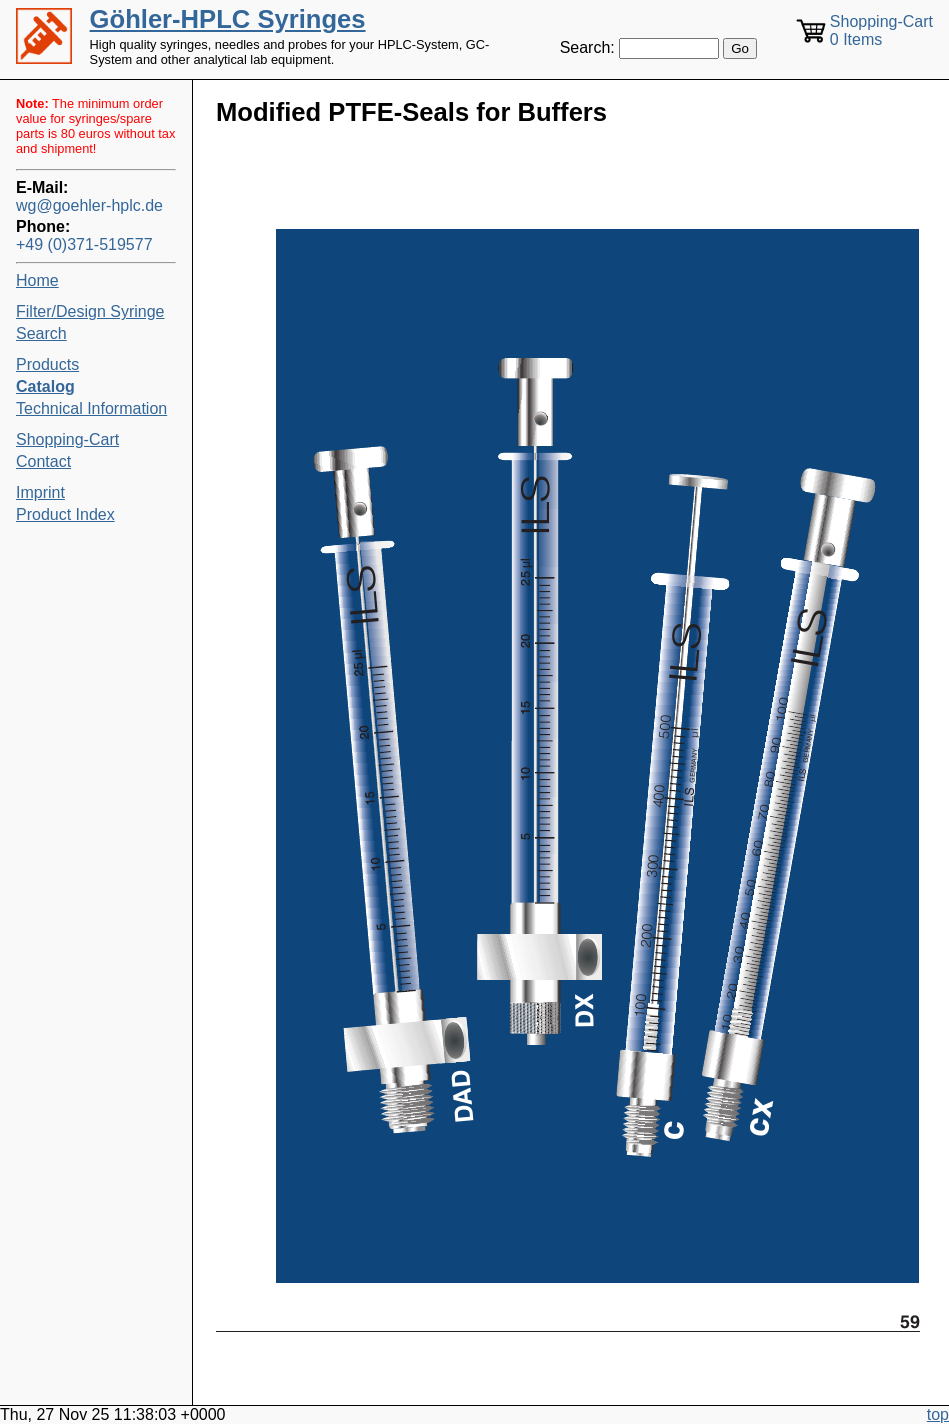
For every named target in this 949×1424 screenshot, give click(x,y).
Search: (587, 47)
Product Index (65, 514)
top (938, 1414)
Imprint (40, 492)
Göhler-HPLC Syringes (228, 19)
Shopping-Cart (67, 439)
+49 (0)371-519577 (84, 244)
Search (41, 333)
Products (47, 364)
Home (37, 280)
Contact (43, 461)
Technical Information (91, 408)
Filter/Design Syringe (90, 311)
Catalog (45, 386)
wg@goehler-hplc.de (89, 205)
